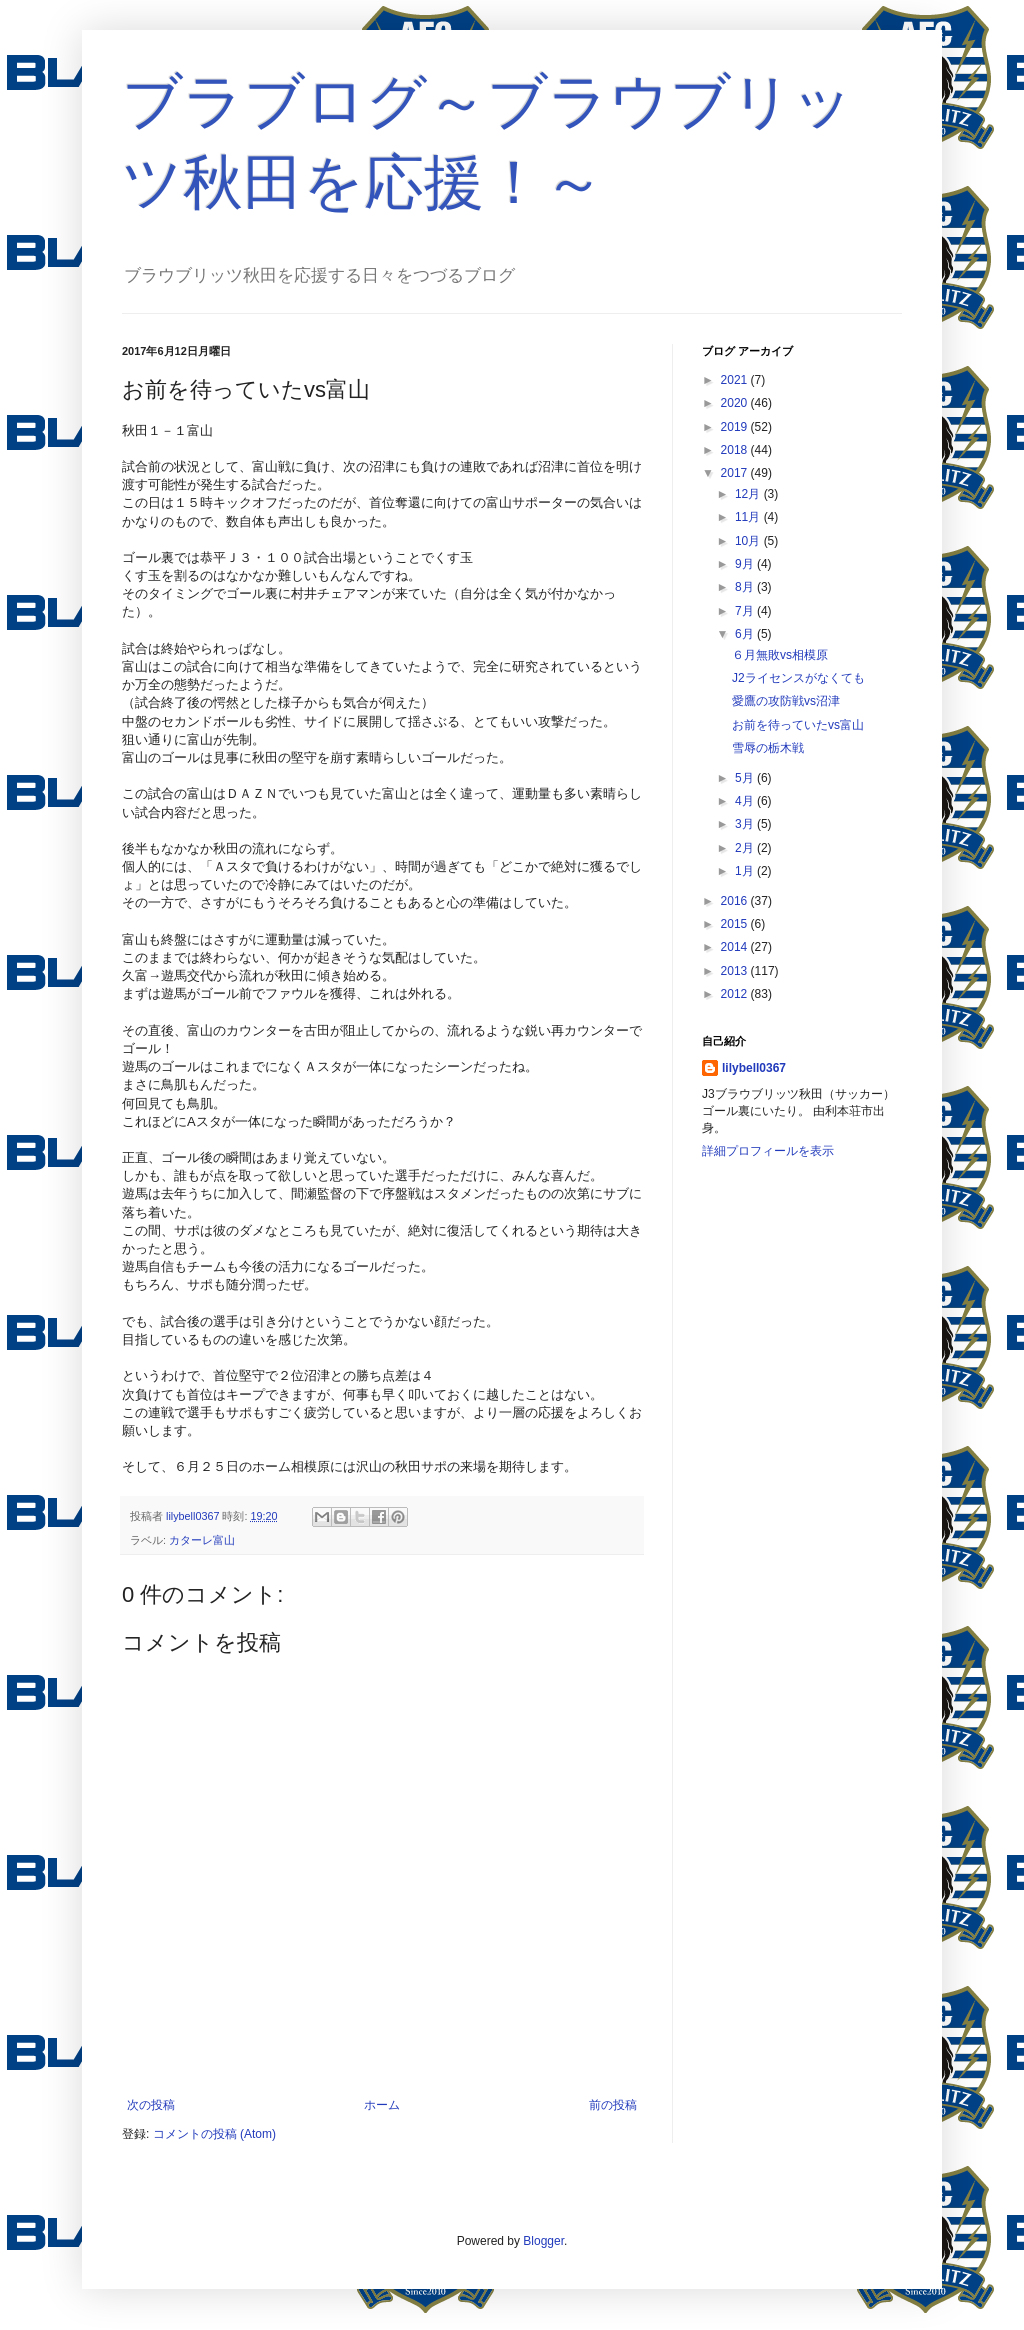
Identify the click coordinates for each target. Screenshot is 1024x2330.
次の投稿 (151, 2105)
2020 (736, 403)
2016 (736, 901)
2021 (736, 380)
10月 (749, 541)
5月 (746, 778)
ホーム (382, 2105)
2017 (736, 473)
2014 (736, 947)
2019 (736, 427)
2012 (736, 994)
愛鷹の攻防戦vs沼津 (786, 701)
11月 (749, 517)
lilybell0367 (754, 1068)
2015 (736, 924)
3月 (746, 824)
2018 (736, 450)
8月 (746, 587)
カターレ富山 (202, 1540)
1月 (746, 871)
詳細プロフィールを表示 (768, 1151)
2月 (746, 848)
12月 (749, 494)
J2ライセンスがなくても (798, 678)
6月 (746, 634)
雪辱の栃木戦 (768, 748)
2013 (736, 971)
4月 (746, 801)
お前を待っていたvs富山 (798, 725)
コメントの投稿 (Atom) (214, 2134)
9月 (746, 564)
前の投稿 (613, 2105)
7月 (746, 611)
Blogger (543, 2241)
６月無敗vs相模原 (780, 655)
